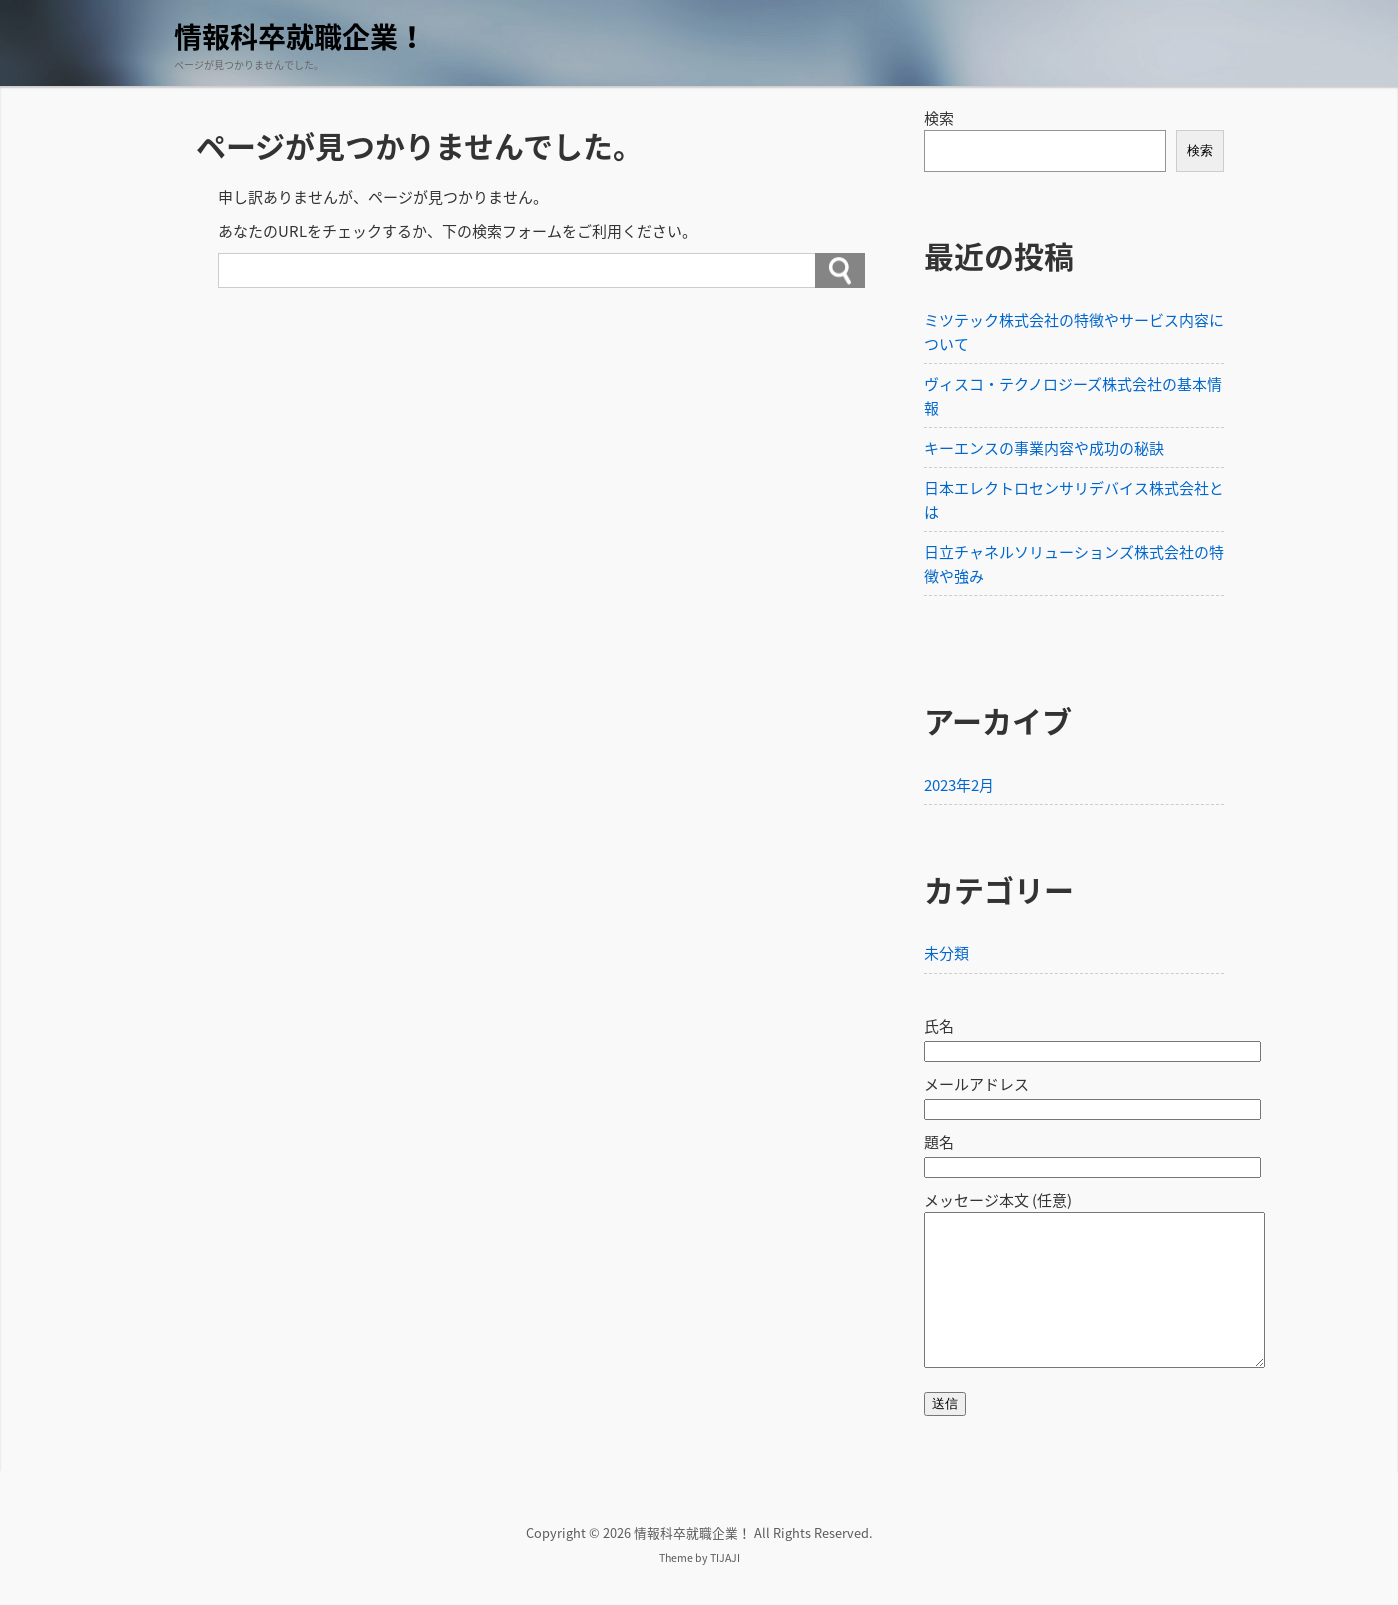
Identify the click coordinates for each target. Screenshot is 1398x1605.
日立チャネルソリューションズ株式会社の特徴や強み (1074, 564)
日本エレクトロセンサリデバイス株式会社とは (1074, 500)
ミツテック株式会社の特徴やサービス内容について (1074, 332)
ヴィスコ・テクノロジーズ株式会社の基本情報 (1073, 396)
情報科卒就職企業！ (300, 36)
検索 (939, 118)
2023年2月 (959, 785)
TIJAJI (725, 1587)
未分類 (946, 953)
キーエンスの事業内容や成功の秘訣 (1044, 448)
